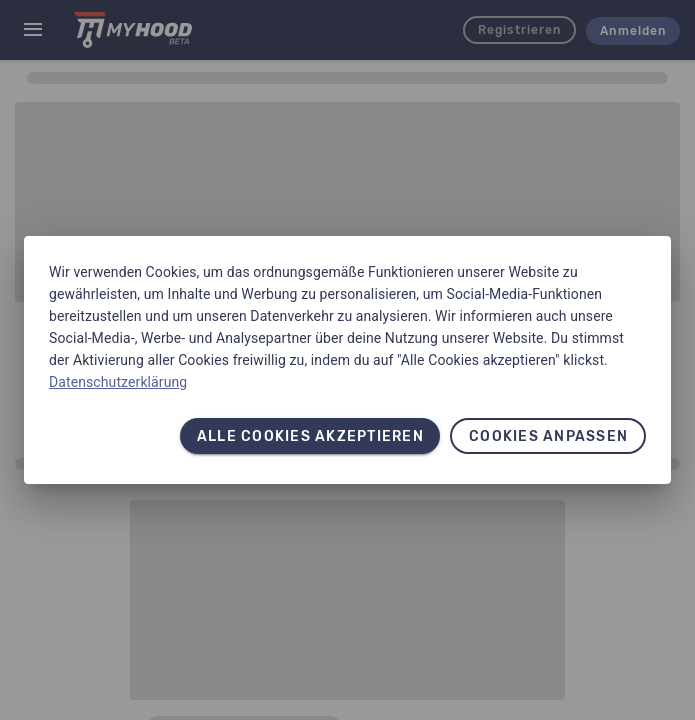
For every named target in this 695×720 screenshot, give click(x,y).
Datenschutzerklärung (118, 382)
